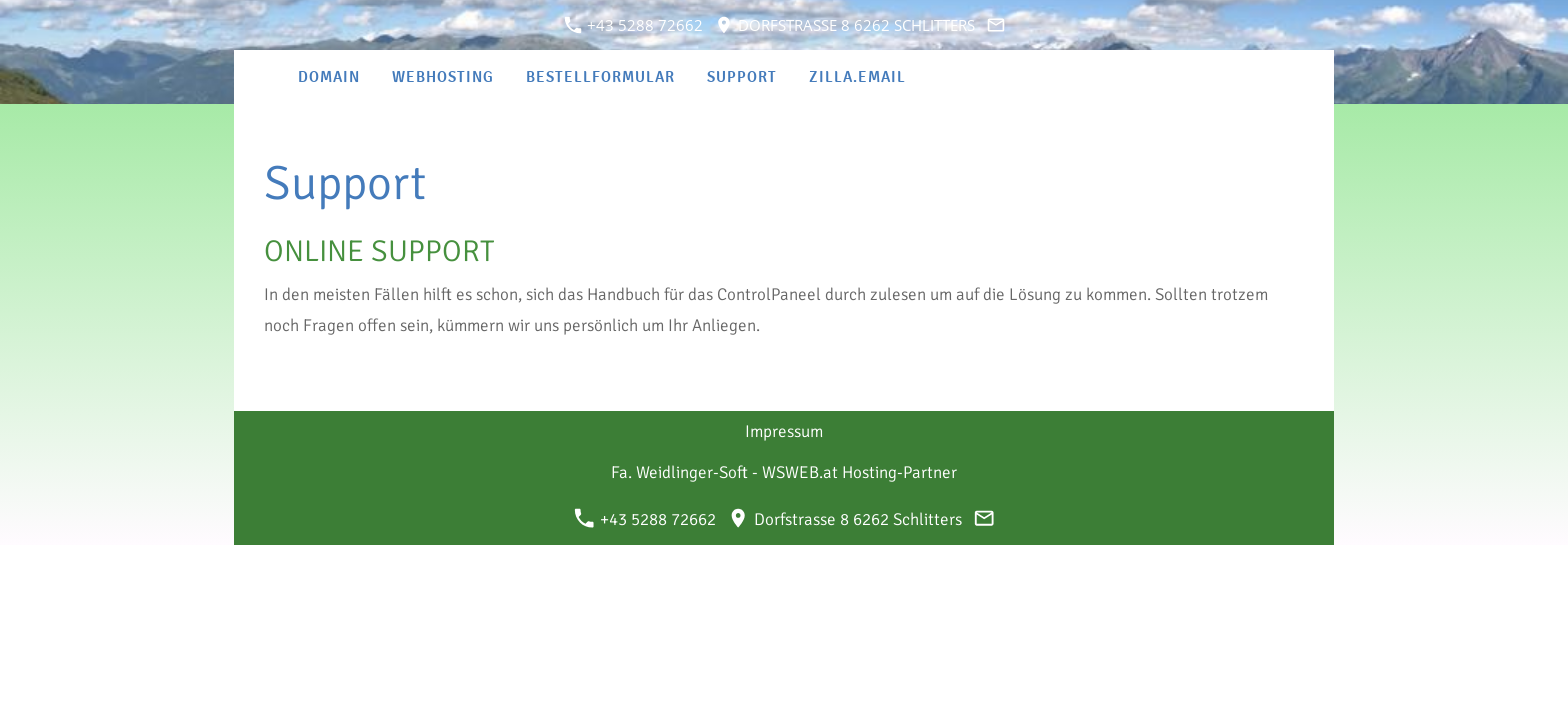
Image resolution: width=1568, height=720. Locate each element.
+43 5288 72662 (634, 25)
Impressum (784, 431)
